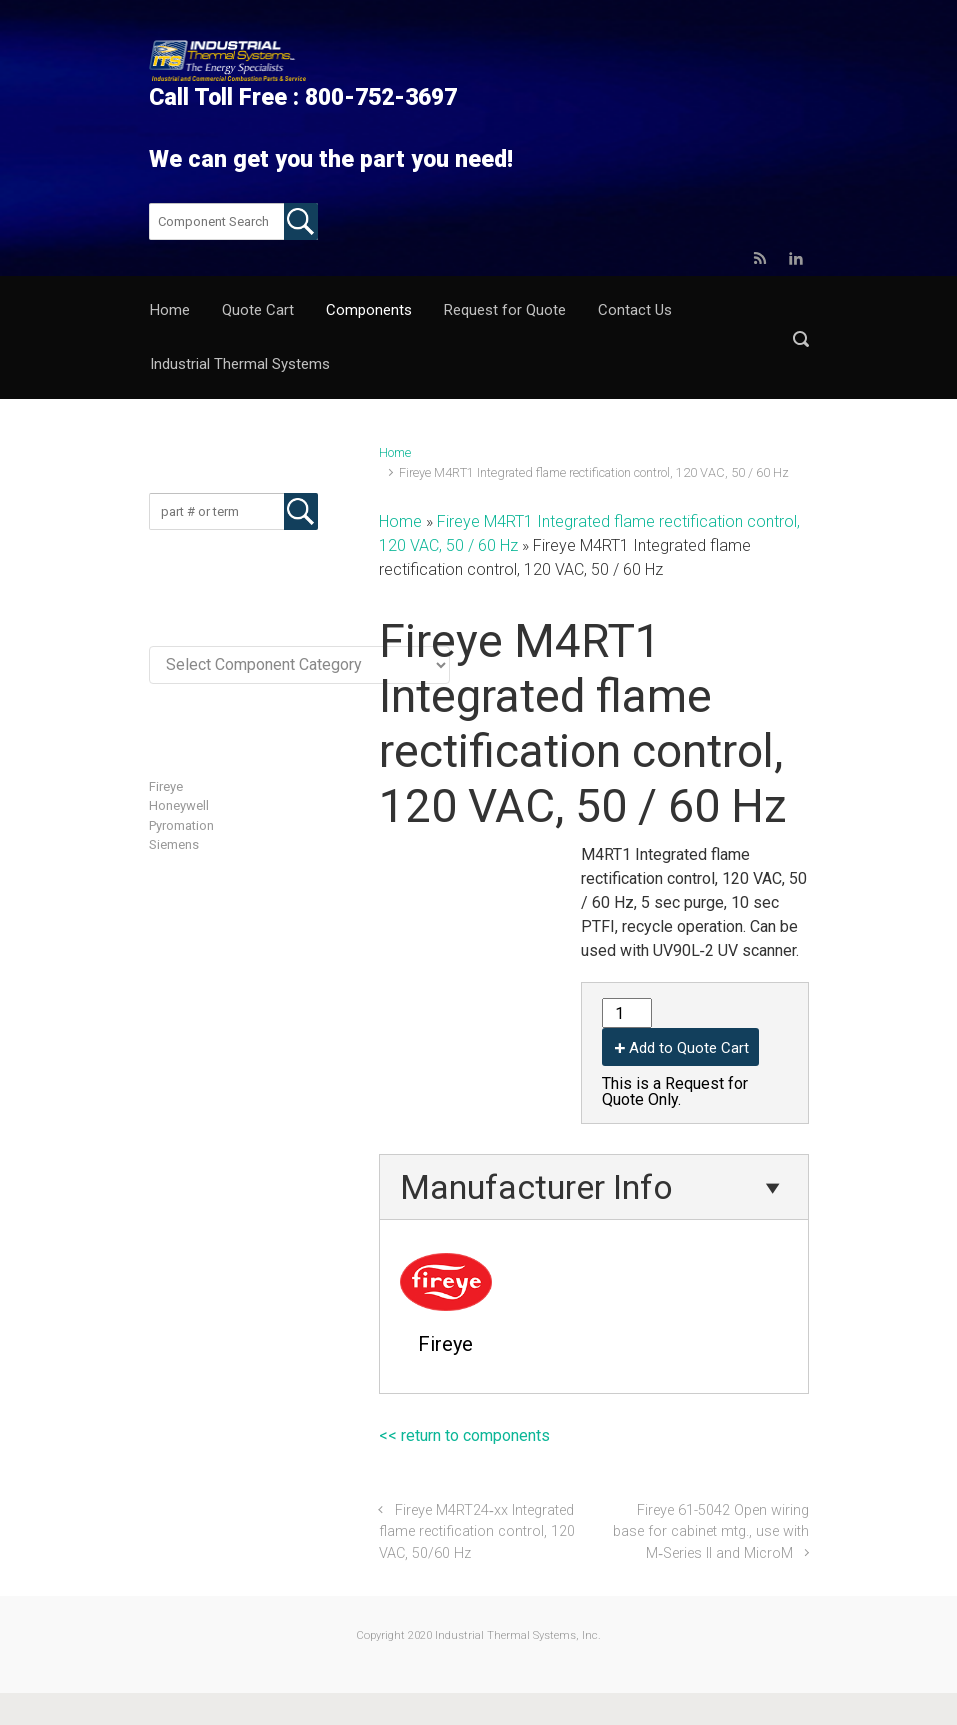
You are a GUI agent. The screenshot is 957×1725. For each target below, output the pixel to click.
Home (395, 452)
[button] (801, 338)
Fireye (166, 786)
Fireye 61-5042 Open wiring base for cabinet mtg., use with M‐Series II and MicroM (711, 1532)
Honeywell (179, 805)
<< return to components (464, 1435)
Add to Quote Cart (689, 1048)
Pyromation (181, 825)
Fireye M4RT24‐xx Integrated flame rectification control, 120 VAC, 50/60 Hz (477, 1532)
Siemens (174, 844)
